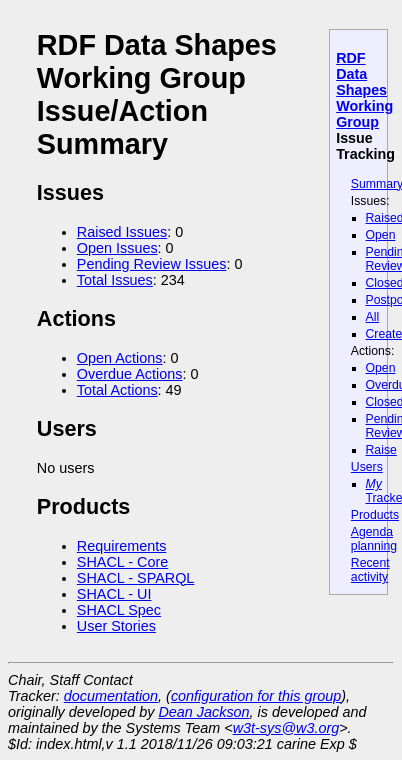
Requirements (122, 546)
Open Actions (120, 358)
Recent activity (370, 570)
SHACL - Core (122, 562)
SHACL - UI (114, 594)
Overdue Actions (130, 374)
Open (381, 235)
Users (367, 467)
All (373, 317)
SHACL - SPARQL (136, 578)
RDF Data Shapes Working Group (364, 90)
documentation (111, 696)
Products (375, 515)
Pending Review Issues (152, 264)
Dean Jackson (203, 712)
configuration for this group (256, 696)
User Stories (116, 626)
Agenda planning (374, 539)
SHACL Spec (119, 610)
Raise (381, 450)
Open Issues (117, 248)
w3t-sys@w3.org (286, 728)
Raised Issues (122, 232)
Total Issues (115, 280)
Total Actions (117, 390)
